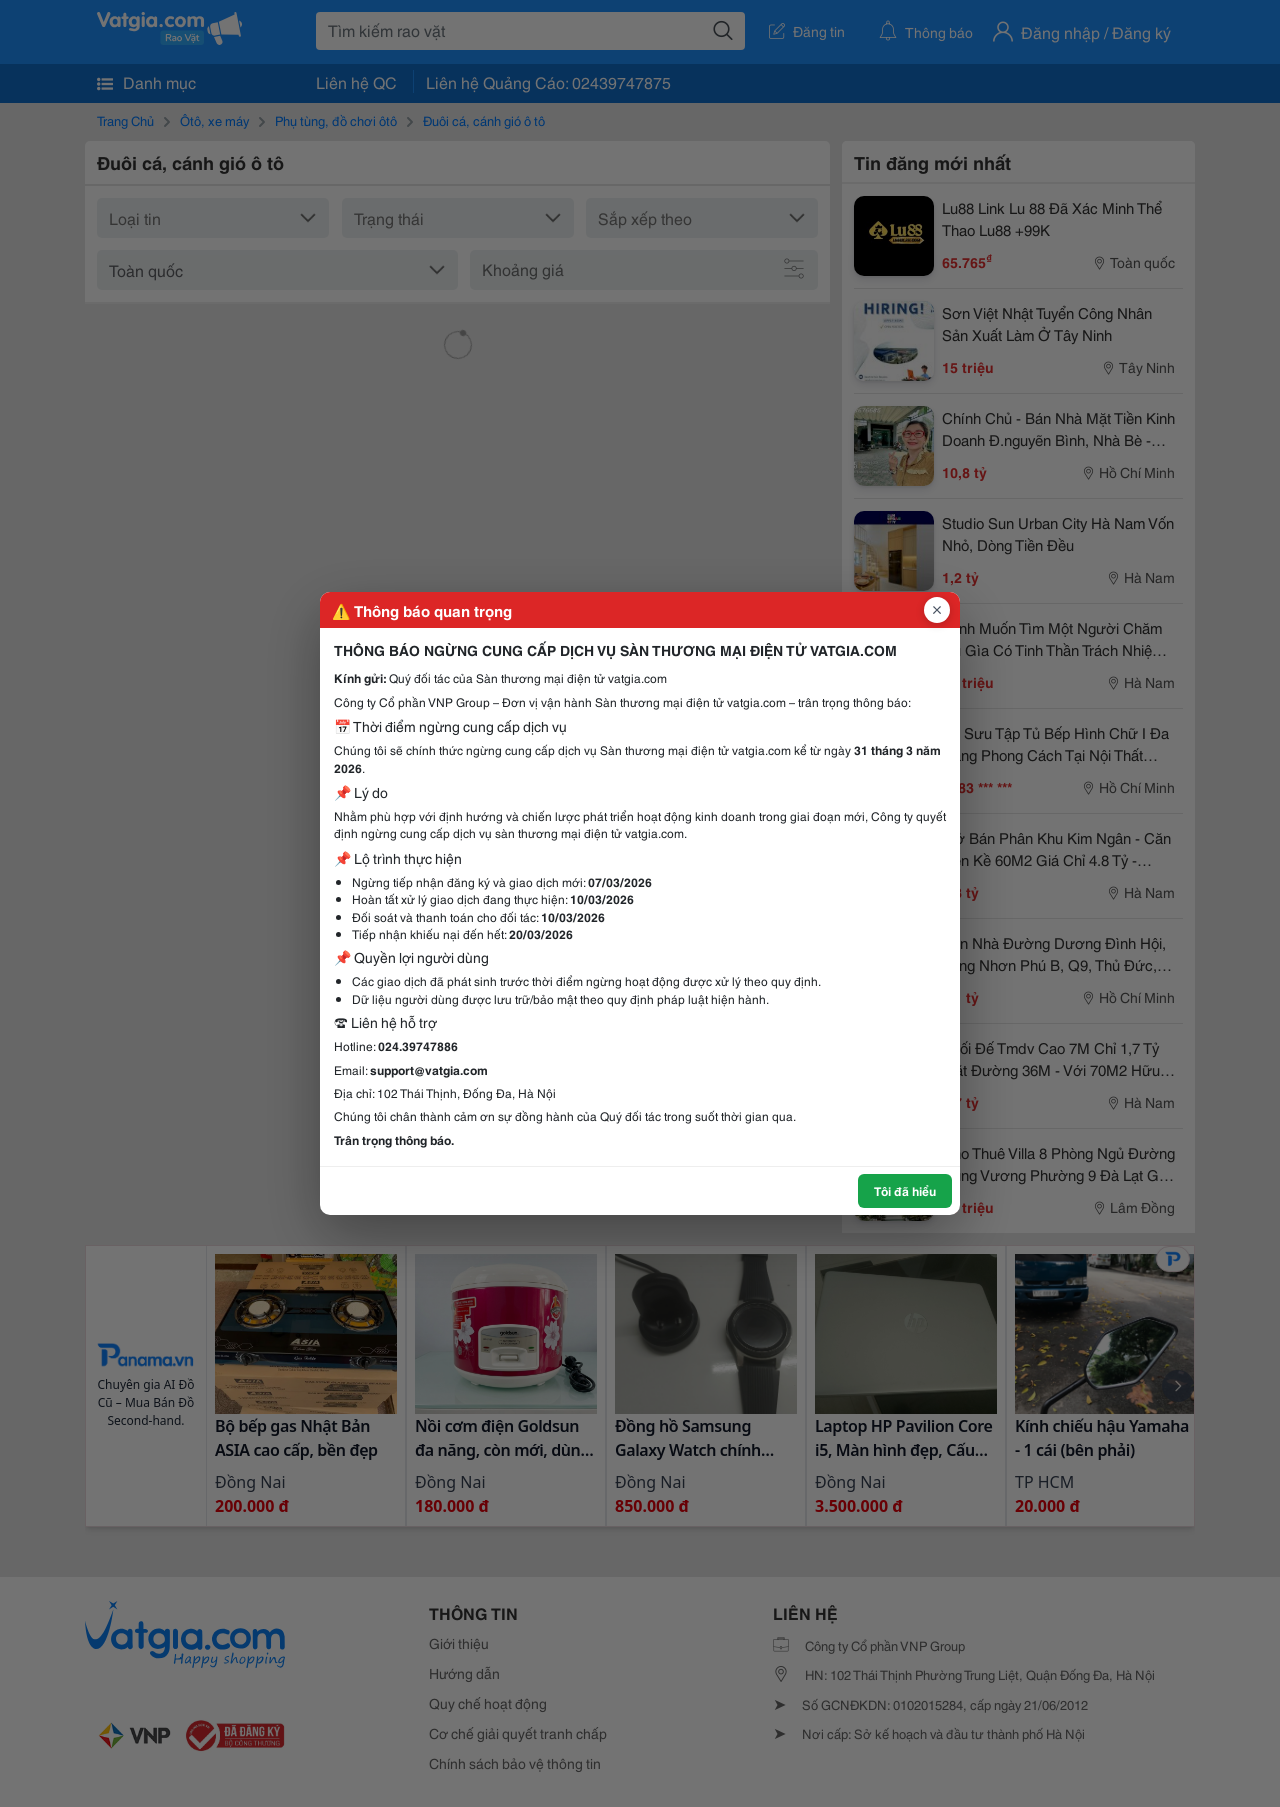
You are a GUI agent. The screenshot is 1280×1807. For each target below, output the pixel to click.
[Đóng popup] (937, 610)
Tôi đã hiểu (905, 1190)
